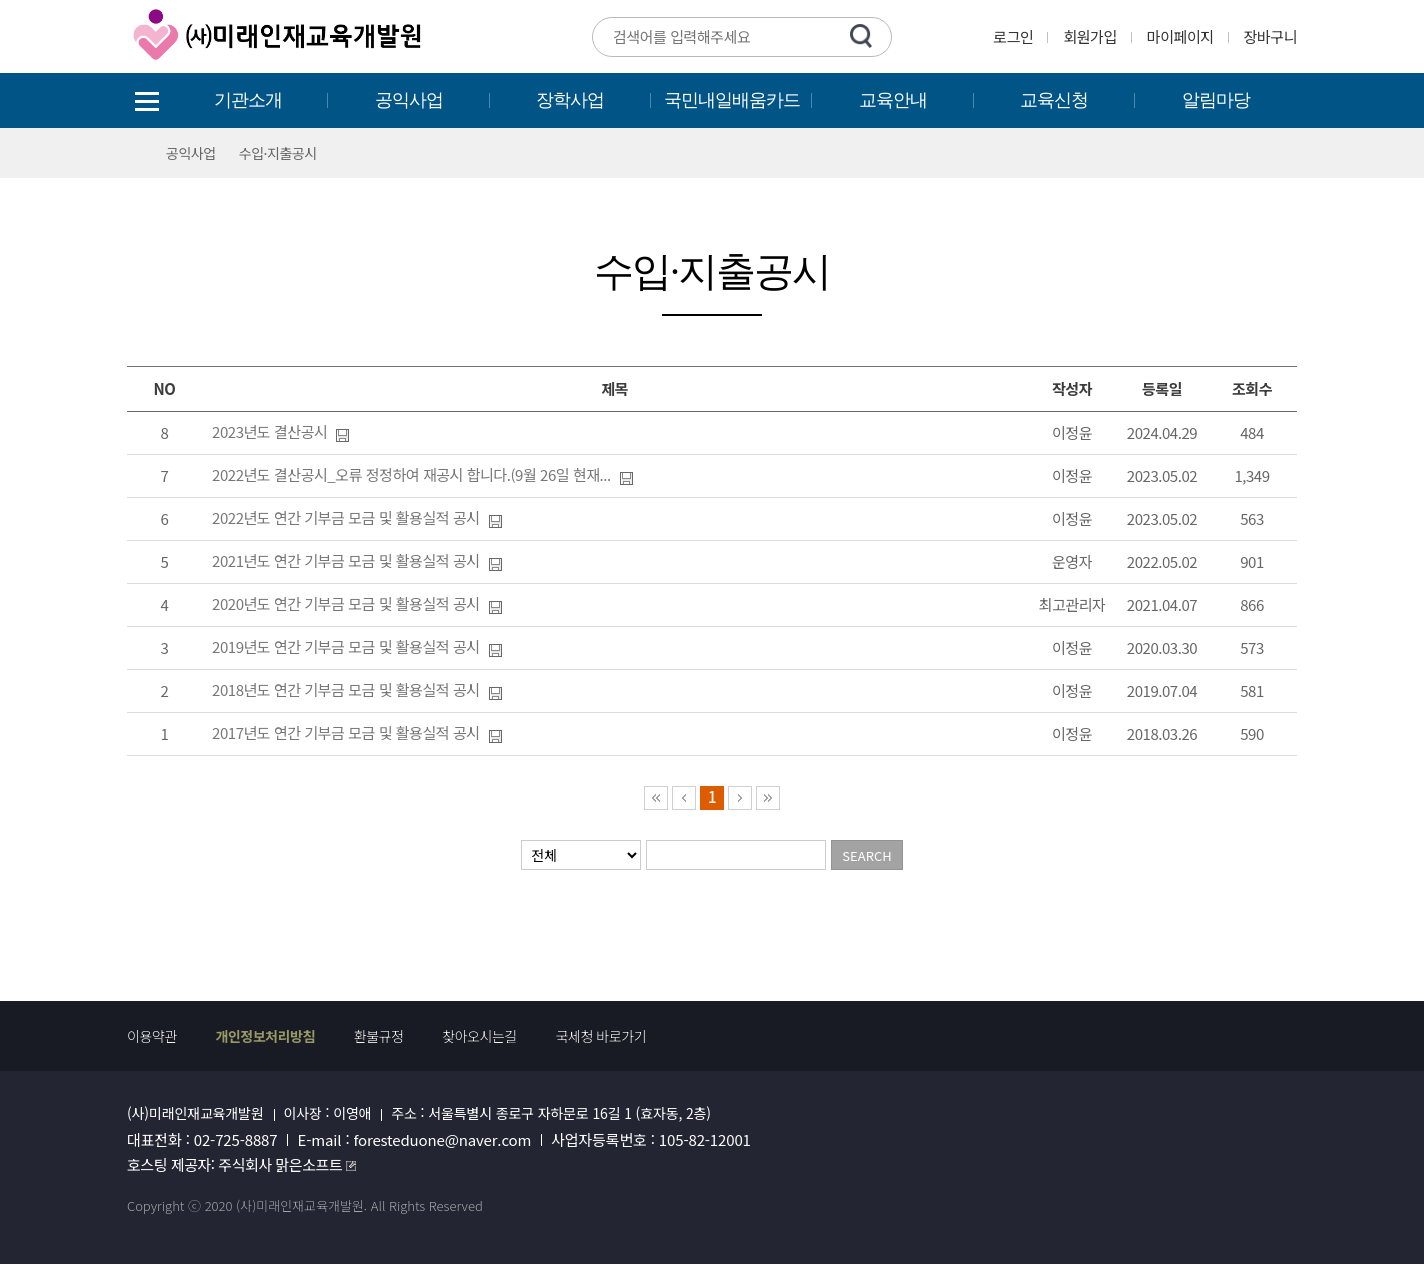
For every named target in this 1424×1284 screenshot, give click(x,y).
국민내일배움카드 (732, 100)
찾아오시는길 (479, 1036)
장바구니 (1270, 36)
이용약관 (152, 1036)
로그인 (1013, 36)
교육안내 (893, 100)
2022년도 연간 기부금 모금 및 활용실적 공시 (346, 517)
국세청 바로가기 (601, 1036)
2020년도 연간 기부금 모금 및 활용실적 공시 (346, 603)
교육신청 (1054, 100)
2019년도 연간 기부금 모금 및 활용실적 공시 (346, 646)
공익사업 (409, 100)
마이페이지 (1180, 36)
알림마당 (1216, 100)
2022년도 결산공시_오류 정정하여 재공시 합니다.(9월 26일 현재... (411, 474)
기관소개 (248, 100)
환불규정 (379, 1036)
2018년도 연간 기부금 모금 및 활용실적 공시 (346, 689)
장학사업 (570, 100)
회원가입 (1089, 36)
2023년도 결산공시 (269, 431)
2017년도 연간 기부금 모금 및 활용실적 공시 (346, 732)
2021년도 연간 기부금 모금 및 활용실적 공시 (346, 560)
